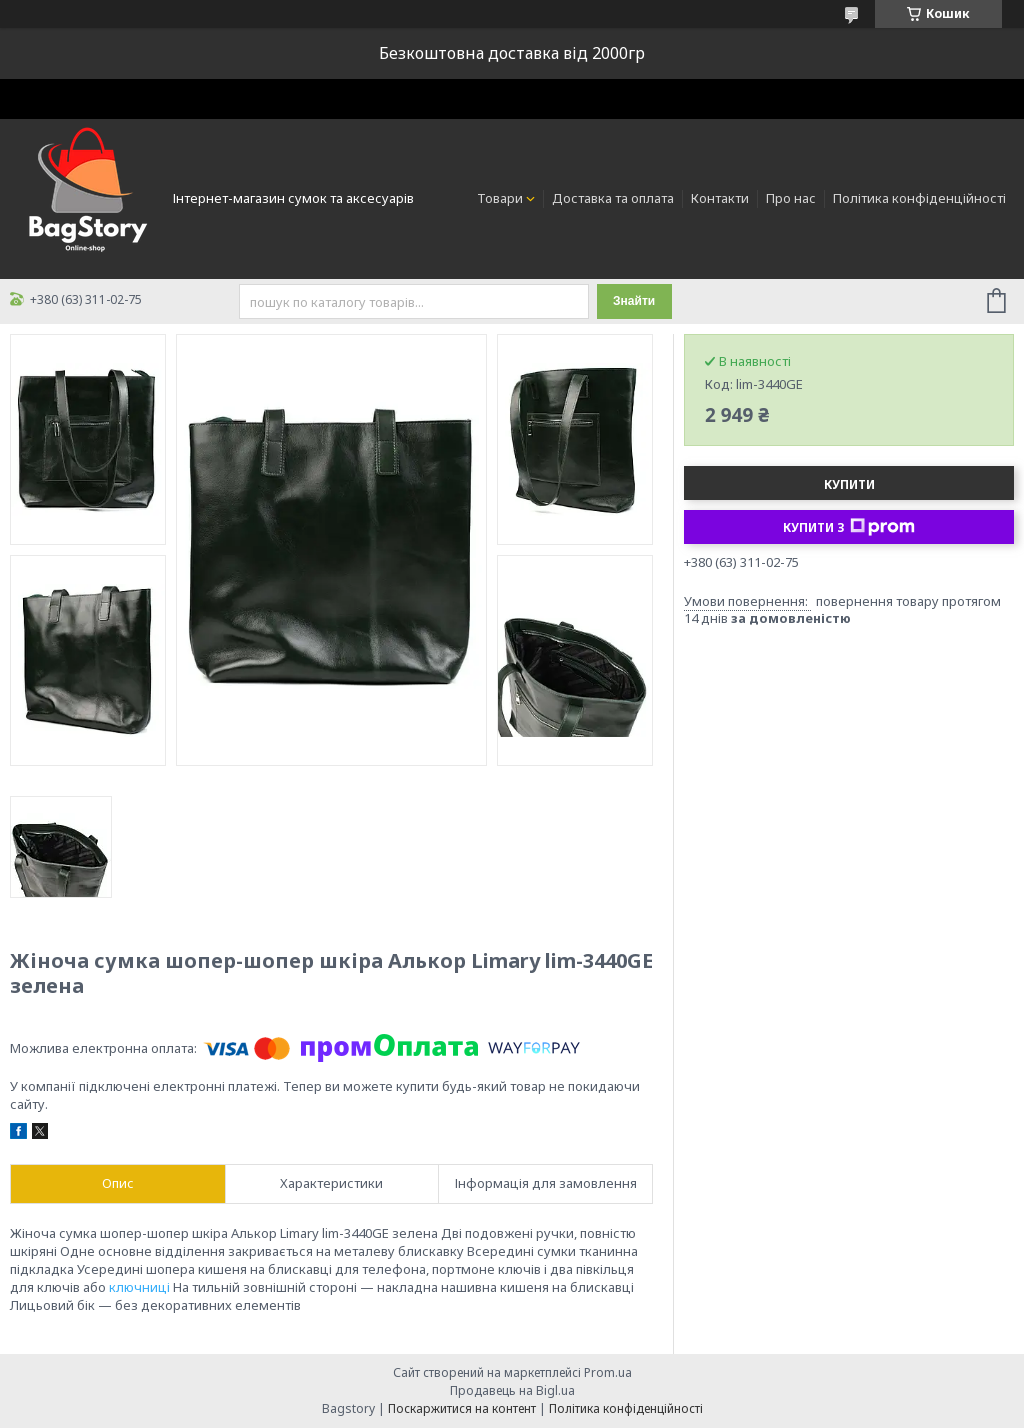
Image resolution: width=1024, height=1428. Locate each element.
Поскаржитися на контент (462, 1408)
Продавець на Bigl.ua (512, 1390)
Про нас (791, 198)
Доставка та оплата (613, 198)
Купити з (849, 527)
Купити (849, 484)
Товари (500, 198)
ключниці (139, 1287)
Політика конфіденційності (919, 198)
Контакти (720, 198)
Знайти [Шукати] (634, 301)
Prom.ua (608, 1372)
